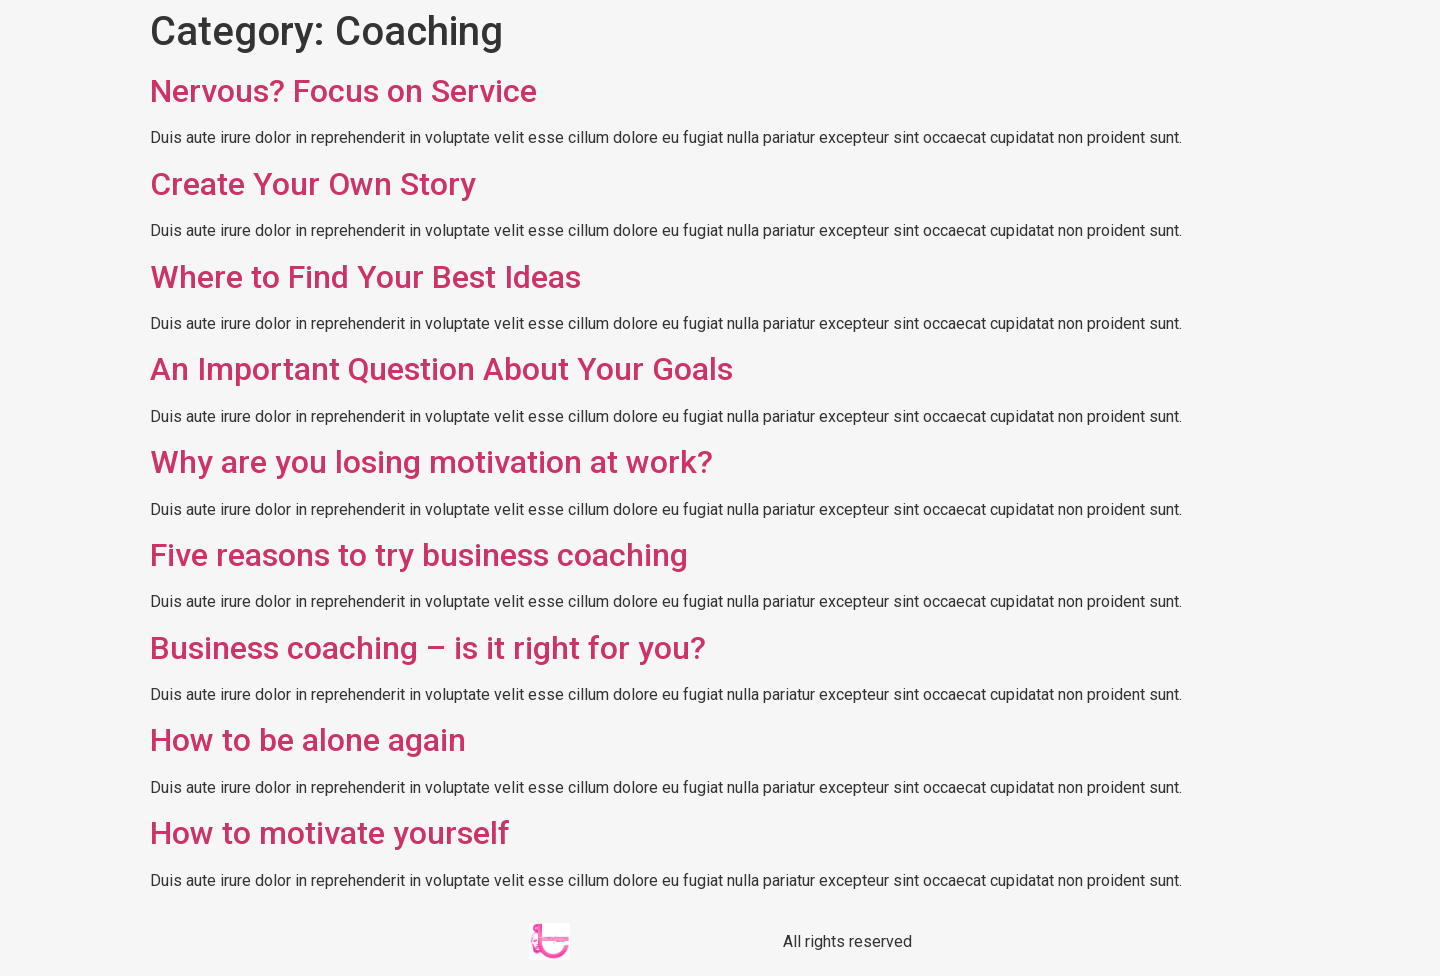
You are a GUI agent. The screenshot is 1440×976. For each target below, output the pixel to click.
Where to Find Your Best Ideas (365, 277)
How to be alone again (308, 740)
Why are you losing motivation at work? (431, 462)
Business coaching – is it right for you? (428, 648)
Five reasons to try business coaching (419, 555)
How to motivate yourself (330, 833)
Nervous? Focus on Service (343, 91)
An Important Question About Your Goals (441, 369)
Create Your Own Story (313, 184)
